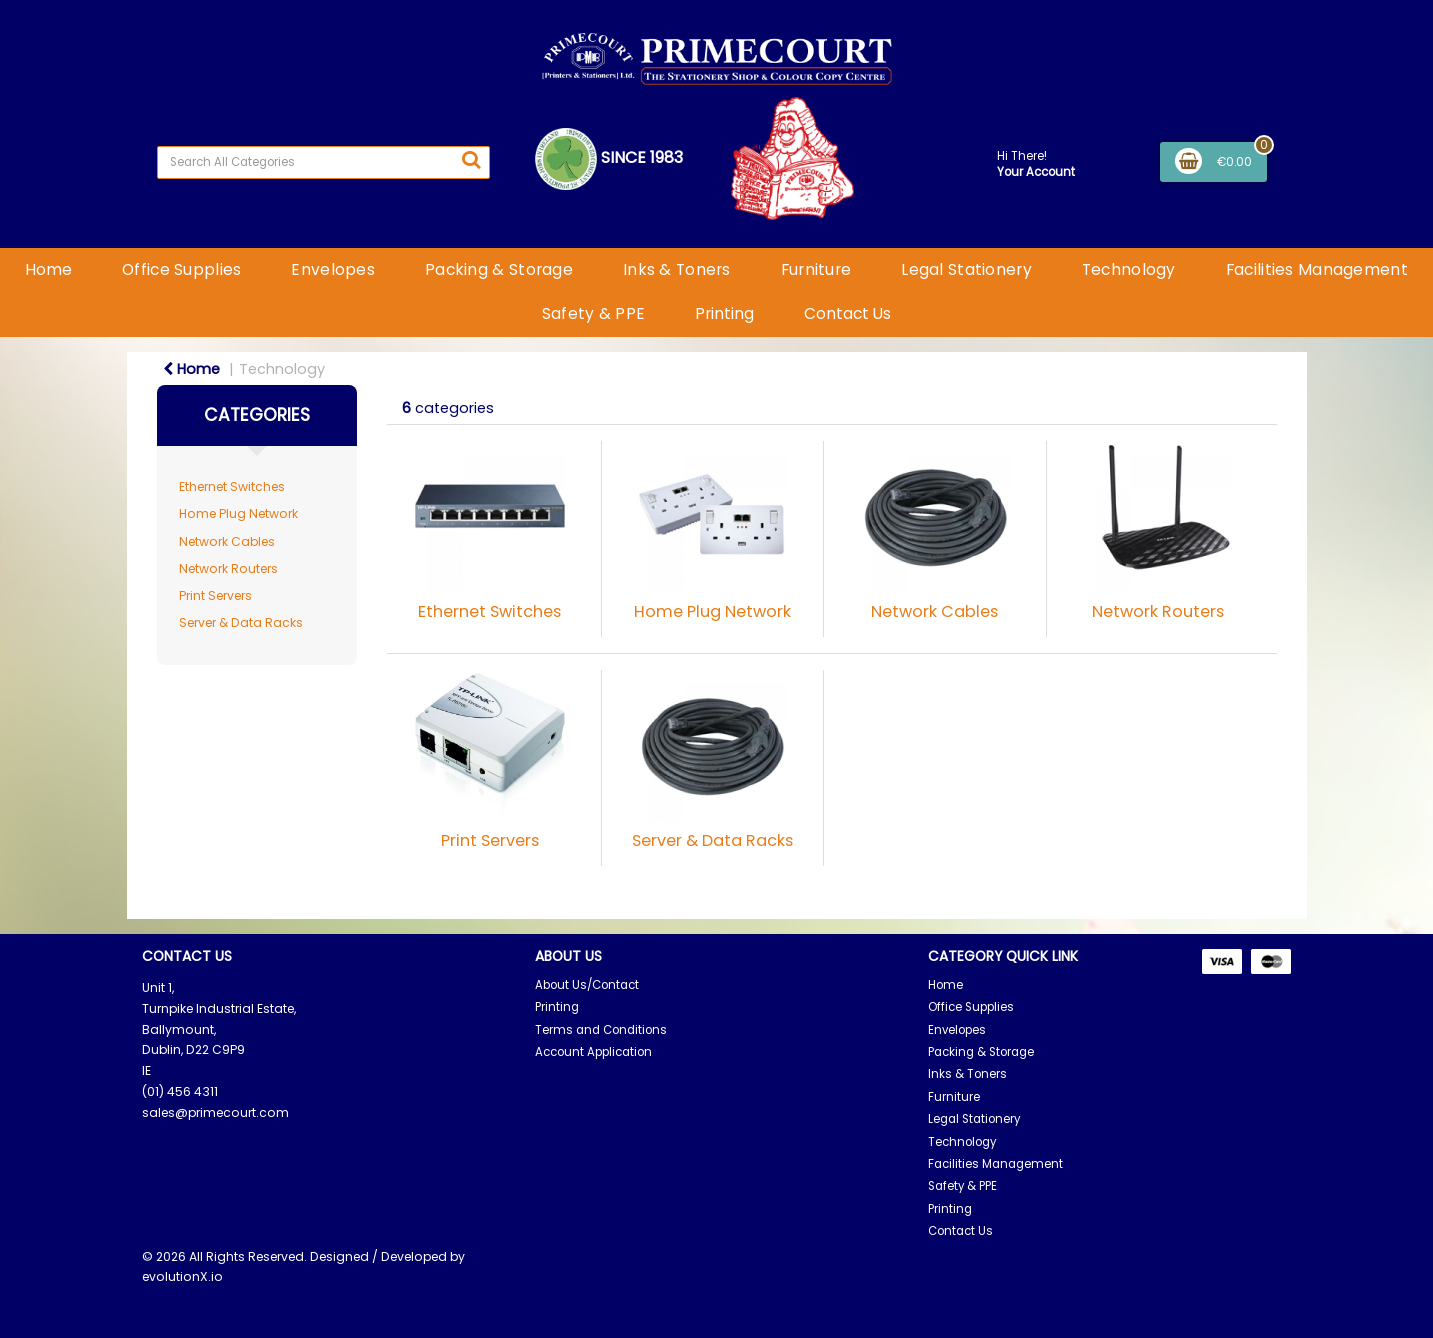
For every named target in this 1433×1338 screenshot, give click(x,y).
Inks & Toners (677, 269)
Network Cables (227, 541)
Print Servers (215, 595)
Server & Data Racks (241, 622)
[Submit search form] (471, 160)
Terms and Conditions (601, 1030)
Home (48, 269)
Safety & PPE (593, 313)
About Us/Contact (587, 985)
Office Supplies (181, 269)
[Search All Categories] (323, 162)
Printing (724, 313)
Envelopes (333, 269)
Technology (1129, 269)
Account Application (593, 1052)
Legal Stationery (966, 269)
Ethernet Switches (232, 486)
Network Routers (228, 568)
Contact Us (847, 313)
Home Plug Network (238, 513)
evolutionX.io (182, 1276)
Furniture (816, 269)
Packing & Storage (499, 269)
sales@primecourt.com (215, 1112)
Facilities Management (1317, 269)
